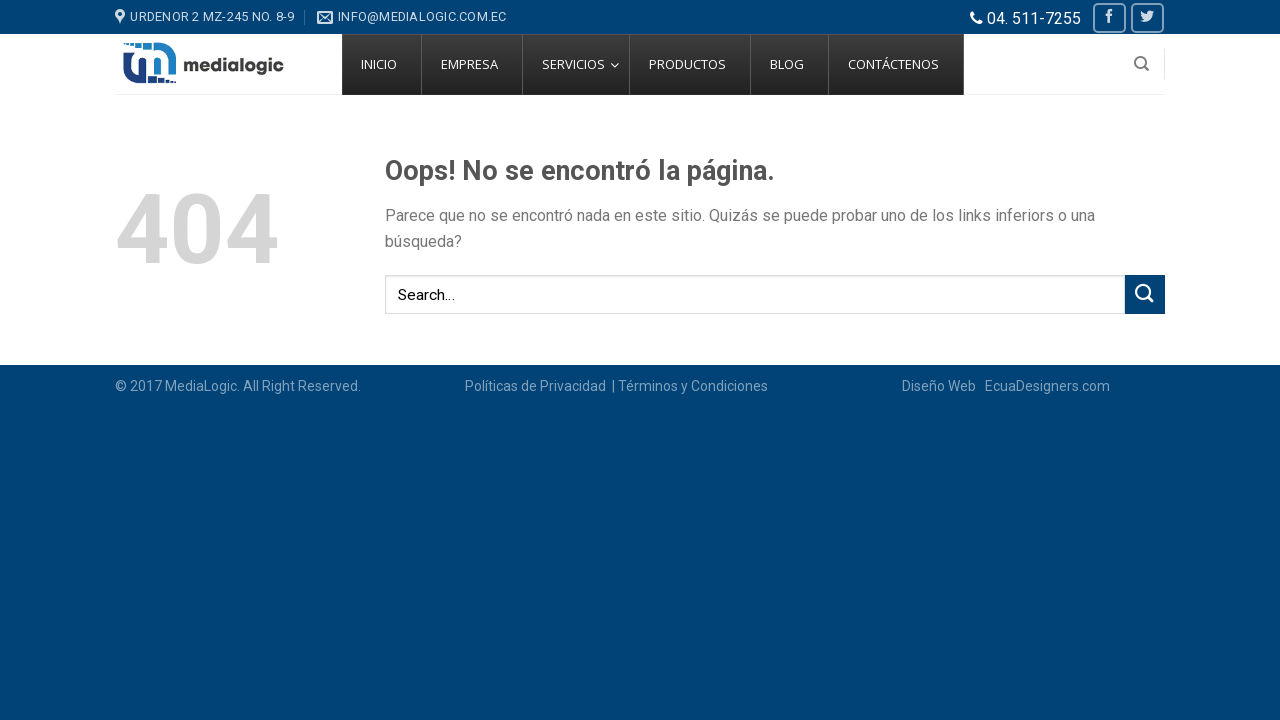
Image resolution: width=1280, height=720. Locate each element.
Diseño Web (942, 386)
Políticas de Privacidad (537, 386)
